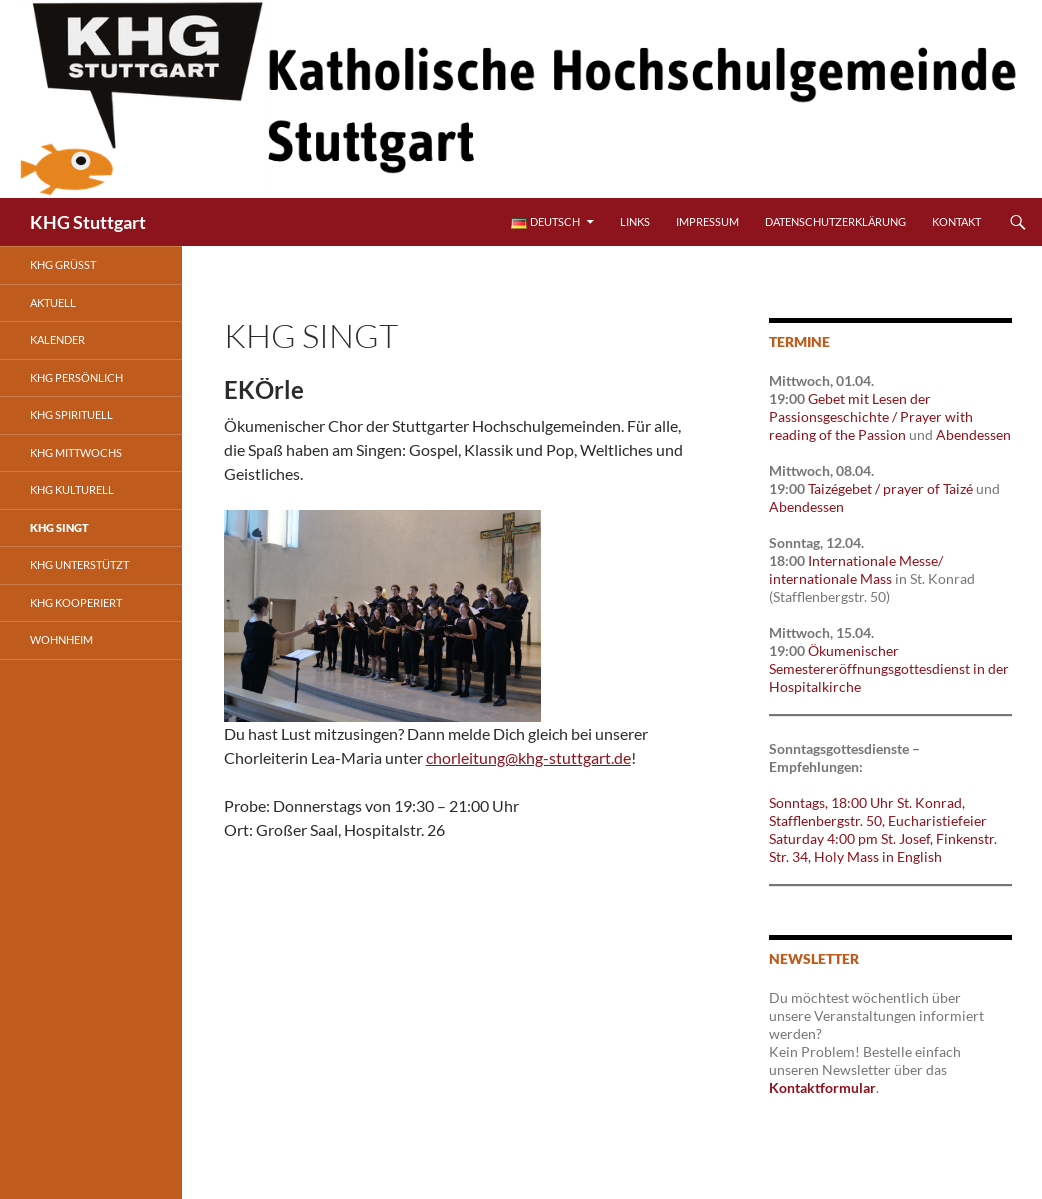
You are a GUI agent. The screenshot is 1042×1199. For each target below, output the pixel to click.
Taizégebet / (845, 488)
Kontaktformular (822, 1087)
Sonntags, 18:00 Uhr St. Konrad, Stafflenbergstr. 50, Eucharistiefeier (878, 811)
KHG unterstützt (79, 564)
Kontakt (956, 221)
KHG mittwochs (76, 452)
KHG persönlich (76, 377)
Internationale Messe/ (875, 560)
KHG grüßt (63, 264)
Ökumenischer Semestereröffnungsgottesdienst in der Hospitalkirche (889, 668)
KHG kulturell (72, 489)
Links (635, 221)
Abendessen (973, 434)
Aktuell (53, 302)
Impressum (707, 221)
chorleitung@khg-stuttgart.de (528, 757)
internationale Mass (830, 578)
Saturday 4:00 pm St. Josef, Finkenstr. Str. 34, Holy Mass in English (883, 847)
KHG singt (59, 527)
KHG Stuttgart (88, 222)
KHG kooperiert (76, 602)
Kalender (57, 339)
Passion (882, 434)
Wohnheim (61, 639)
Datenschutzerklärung (835, 221)
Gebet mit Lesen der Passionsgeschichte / (850, 407)
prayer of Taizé (928, 488)
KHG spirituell (71, 414)
